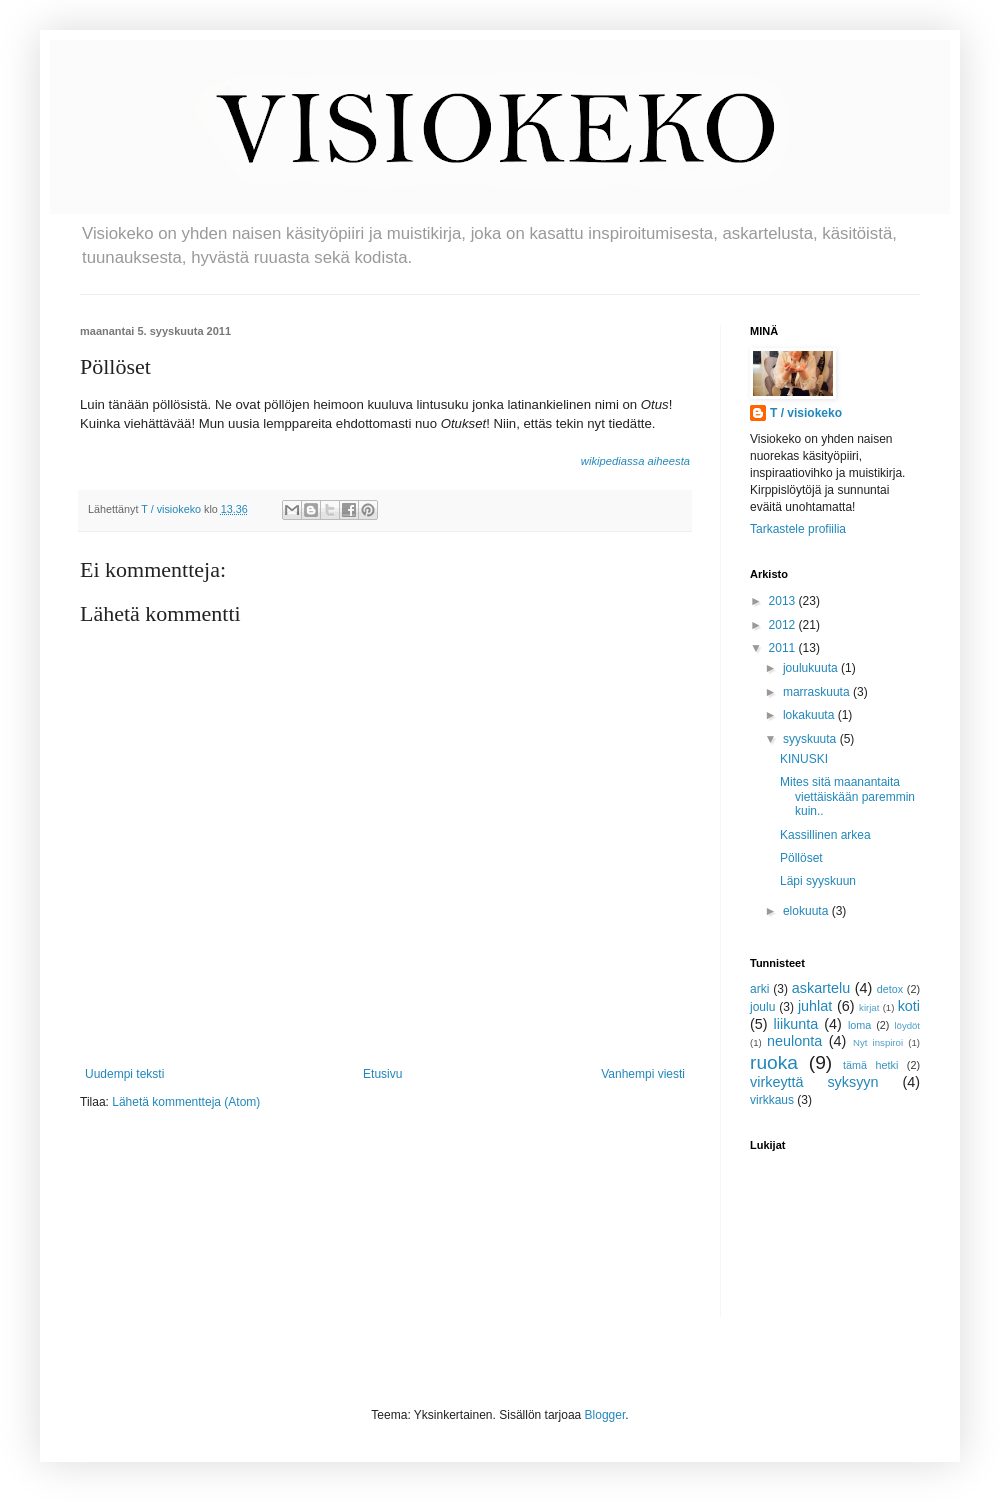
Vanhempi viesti (643, 1074)
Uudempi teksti (124, 1074)
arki (759, 989)
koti (909, 1006)
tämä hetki (870, 1065)
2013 (784, 601)
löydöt (907, 1025)
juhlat (815, 1006)
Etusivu (382, 1074)
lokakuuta (810, 715)
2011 (784, 648)
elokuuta (807, 911)
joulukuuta (812, 668)
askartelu (821, 988)
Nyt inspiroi (878, 1042)
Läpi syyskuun (818, 881)
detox (890, 989)
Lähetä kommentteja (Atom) (186, 1102)
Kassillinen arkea (825, 835)
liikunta (796, 1024)
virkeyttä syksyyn (814, 1082)
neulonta (794, 1041)
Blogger (605, 1415)
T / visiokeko (806, 413)
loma (859, 1025)
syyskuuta (811, 739)
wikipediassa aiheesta (635, 461)
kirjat (869, 1007)
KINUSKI (804, 759)
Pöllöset (801, 858)
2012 (784, 625)
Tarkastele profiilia (798, 529)
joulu (762, 1007)
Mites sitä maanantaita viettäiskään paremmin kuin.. (847, 796)
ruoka (774, 1062)
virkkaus (772, 1100)
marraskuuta (818, 692)
